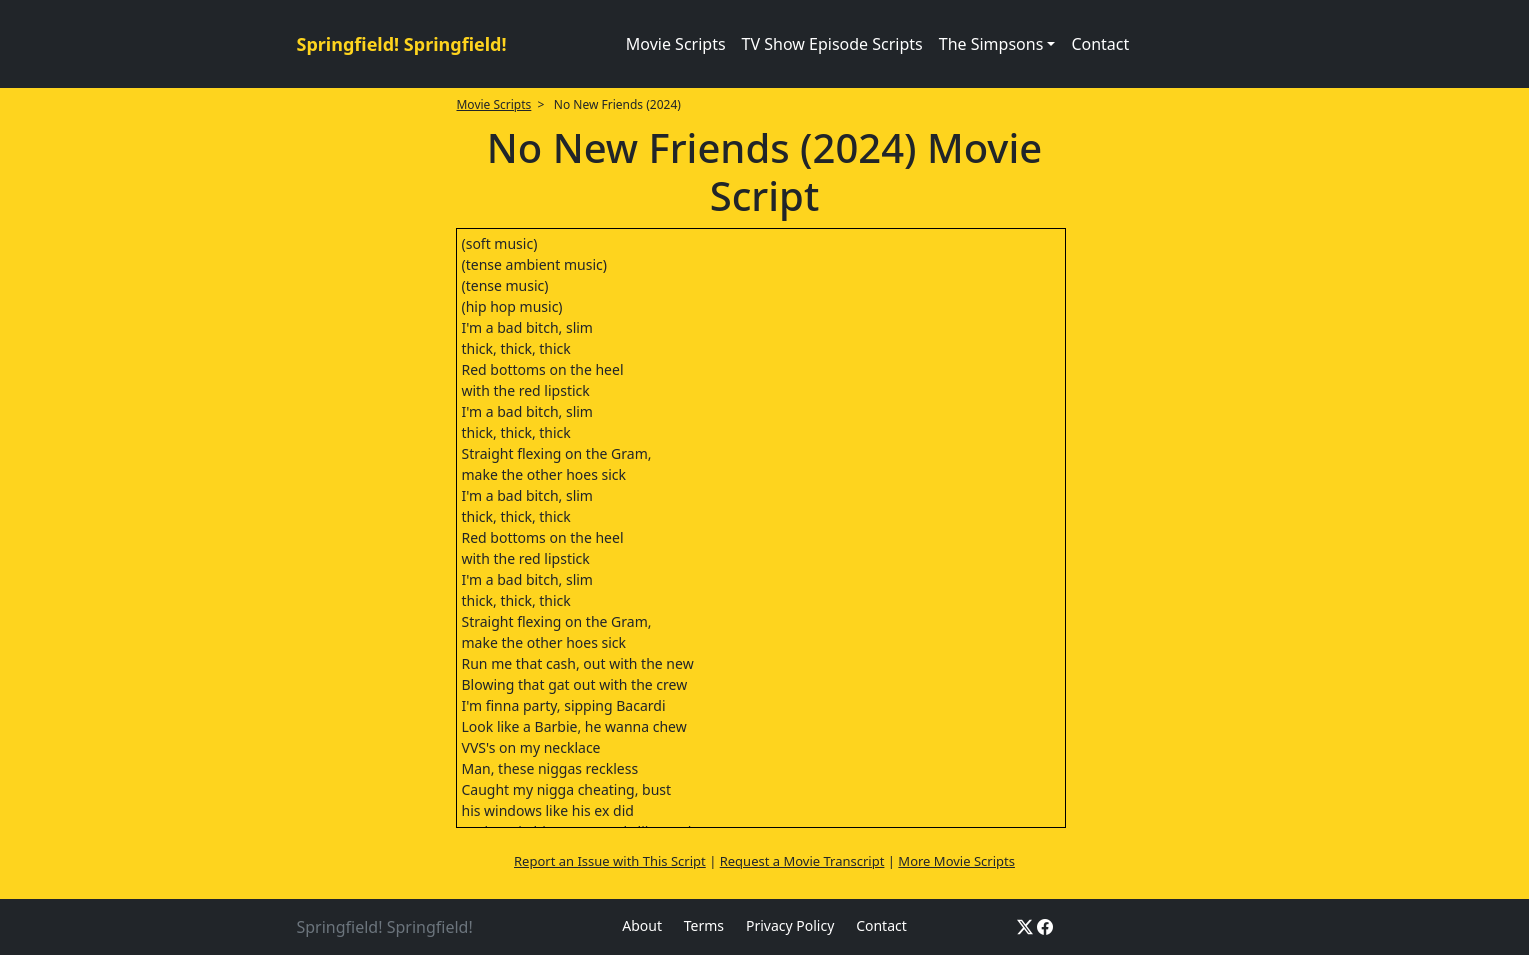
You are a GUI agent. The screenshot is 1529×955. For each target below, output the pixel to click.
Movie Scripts (676, 44)
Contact (1100, 44)
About (642, 925)
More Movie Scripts (956, 861)
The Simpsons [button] (991, 44)
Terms (704, 925)
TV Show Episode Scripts (832, 44)
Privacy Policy (790, 925)
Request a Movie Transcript (802, 861)
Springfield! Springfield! (402, 44)
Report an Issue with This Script (610, 861)
